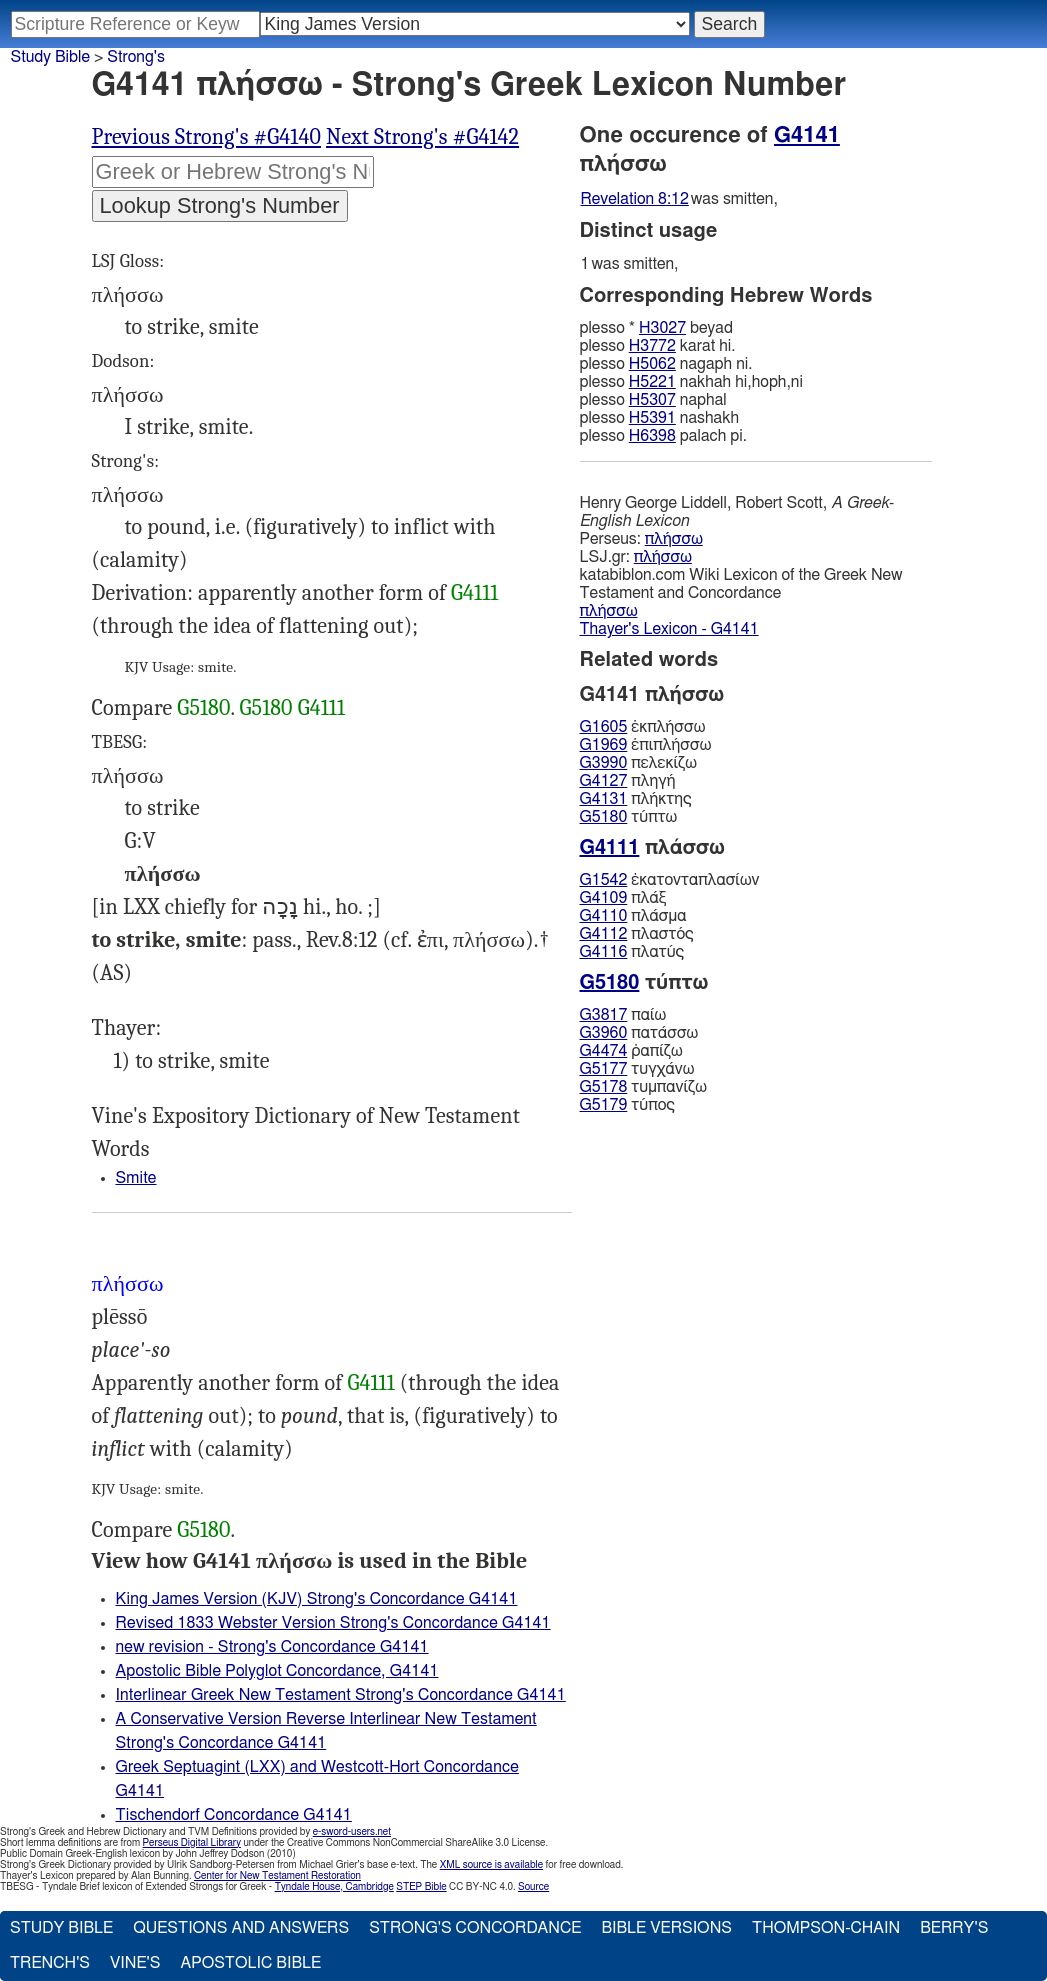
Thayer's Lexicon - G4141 (669, 629)
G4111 (474, 593)
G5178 (604, 1087)
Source (533, 1887)
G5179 (604, 1105)
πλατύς (632, 952)
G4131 (604, 799)
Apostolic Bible (250, 1963)
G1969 (604, 745)
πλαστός (637, 934)
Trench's (50, 1963)
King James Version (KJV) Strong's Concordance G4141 (317, 1599)
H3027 (662, 328)
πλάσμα (633, 916)
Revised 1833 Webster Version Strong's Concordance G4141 (333, 1623)
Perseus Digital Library (192, 1843)
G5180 (203, 708)
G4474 (604, 1051)
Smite (136, 1178)
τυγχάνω (637, 1069)
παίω (623, 1015)
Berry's (954, 1928)
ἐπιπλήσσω (646, 745)
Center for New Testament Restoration (277, 1876)
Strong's (136, 57)
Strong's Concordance (475, 1928)
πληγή (628, 781)
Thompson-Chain (826, 1928)
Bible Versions (666, 1928)
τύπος (627, 1105)
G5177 (604, 1069)
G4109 (604, 898)
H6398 (652, 436)
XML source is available (491, 1865)
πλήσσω (674, 539)
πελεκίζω (638, 763)
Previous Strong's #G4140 (206, 137)
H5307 (652, 400)
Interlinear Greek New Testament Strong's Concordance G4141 (341, 1695)
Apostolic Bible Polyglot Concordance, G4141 (277, 1671)
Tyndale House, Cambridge (334, 1887)
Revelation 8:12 (635, 199)
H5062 (652, 364)
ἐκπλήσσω (643, 727)
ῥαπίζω (631, 1051)
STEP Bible (421, 1887)
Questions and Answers (241, 1928)
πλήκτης (636, 799)
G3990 (604, 763)
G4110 (604, 916)
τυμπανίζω (643, 1087)
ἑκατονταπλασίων (670, 880)
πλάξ (623, 898)
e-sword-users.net (352, 1832)
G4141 (807, 135)
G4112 (604, 934)
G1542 (604, 880)
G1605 (604, 727)
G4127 (604, 781)
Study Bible (50, 57)
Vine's (135, 1963)
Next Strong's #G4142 (422, 137)
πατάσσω (639, 1033)
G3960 (604, 1033)
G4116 (604, 952)
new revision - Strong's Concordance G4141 (272, 1647)
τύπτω (629, 817)
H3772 (652, 346)
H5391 (652, 418)
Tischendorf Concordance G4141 (234, 1815)
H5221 (652, 382)
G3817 (604, 1015)
